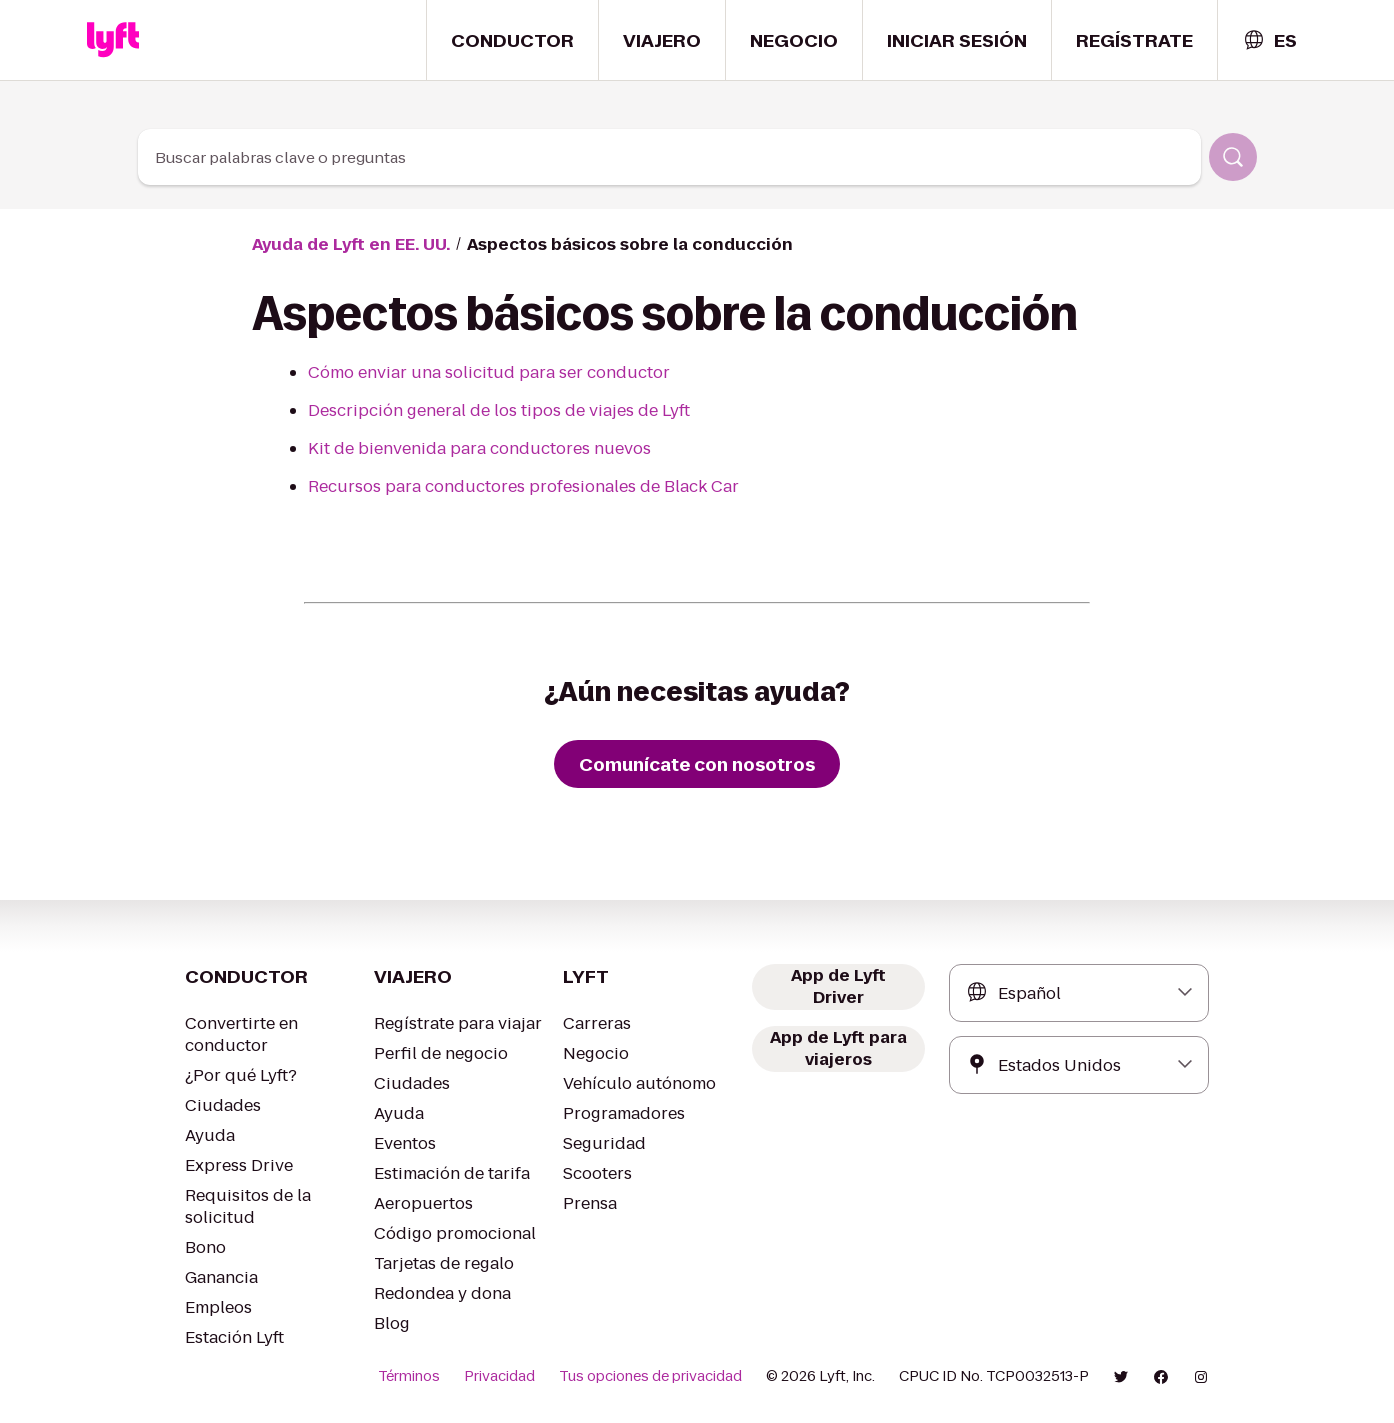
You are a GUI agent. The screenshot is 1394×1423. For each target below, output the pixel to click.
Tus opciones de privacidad (671, 1376)
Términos (443, 1376)
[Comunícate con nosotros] (696, 764)
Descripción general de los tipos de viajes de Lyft (481, 410)
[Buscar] (1233, 157)
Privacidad (529, 1376)
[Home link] (113, 40)
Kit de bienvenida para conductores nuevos (461, 448)
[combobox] (1269, 40)
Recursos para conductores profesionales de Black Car (503, 486)
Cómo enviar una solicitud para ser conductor (469, 372)
